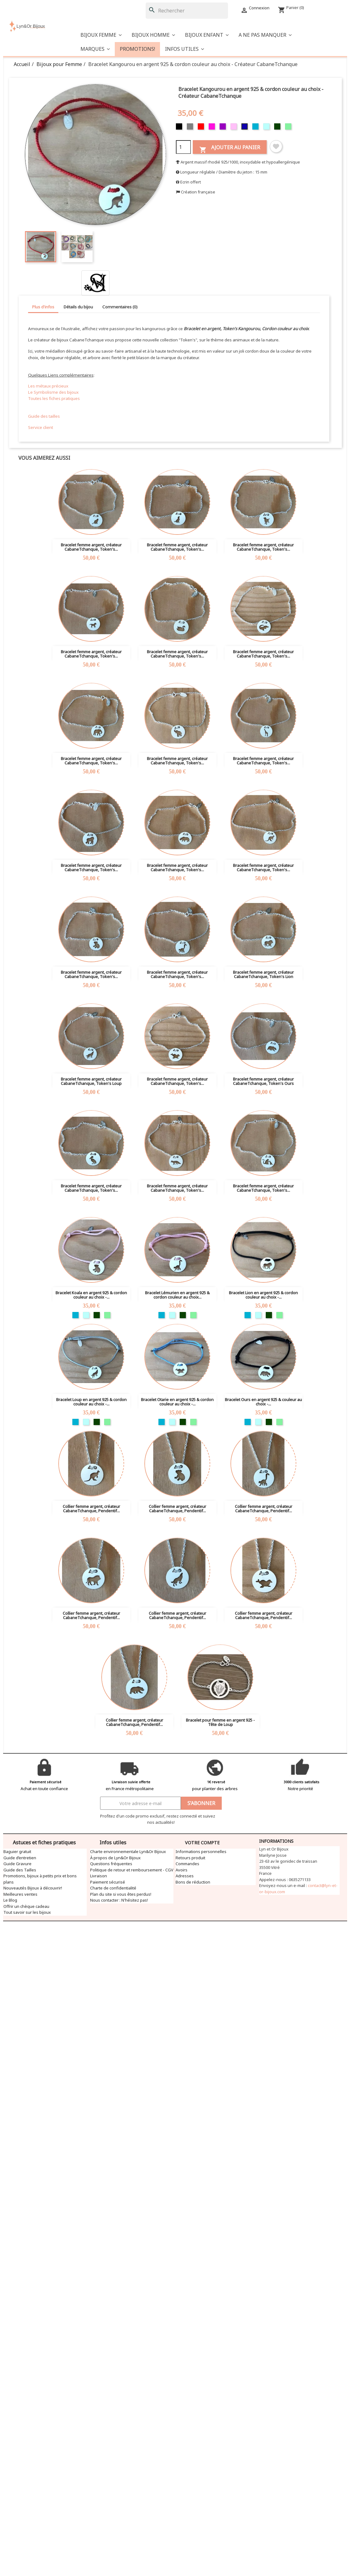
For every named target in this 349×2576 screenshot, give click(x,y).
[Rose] (234, 128)
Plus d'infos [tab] (43, 307)
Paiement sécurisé (107, 1882)
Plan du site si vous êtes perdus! (120, 1894)
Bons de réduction (193, 1882)
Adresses (185, 1876)
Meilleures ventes (20, 1894)
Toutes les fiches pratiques (54, 398)
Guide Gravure (17, 1863)
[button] (265, 35)
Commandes (187, 1863)
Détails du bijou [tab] (78, 307)
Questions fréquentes (111, 1863)
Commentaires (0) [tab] (120, 307)
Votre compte (202, 1843)
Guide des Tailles (19, 1870)
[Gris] (191, 128)
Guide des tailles (44, 416)
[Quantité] (183, 147)
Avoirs (181, 1870)
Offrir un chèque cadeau (26, 1906)
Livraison (98, 1876)
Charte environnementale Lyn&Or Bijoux (128, 1851)
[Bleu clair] (267, 128)
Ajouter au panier (229, 149)
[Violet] (223, 128)
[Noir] (180, 128)
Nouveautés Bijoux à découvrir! (32, 1888)
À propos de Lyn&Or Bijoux (115, 1858)
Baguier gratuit (17, 1851)
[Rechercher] (187, 10)
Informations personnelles (201, 1851)
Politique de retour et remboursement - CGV (131, 1870)
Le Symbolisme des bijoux (53, 392)
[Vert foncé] (278, 128)
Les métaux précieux (48, 386)
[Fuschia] (212, 128)
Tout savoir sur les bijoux (27, 1912)
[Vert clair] (289, 128)
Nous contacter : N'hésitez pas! (119, 1900)
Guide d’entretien (19, 1858)
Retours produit (190, 1858)
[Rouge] (202, 128)
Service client (40, 427)
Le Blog (10, 1900)
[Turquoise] (256, 128)
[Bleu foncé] (245, 128)
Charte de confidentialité (113, 1888)
